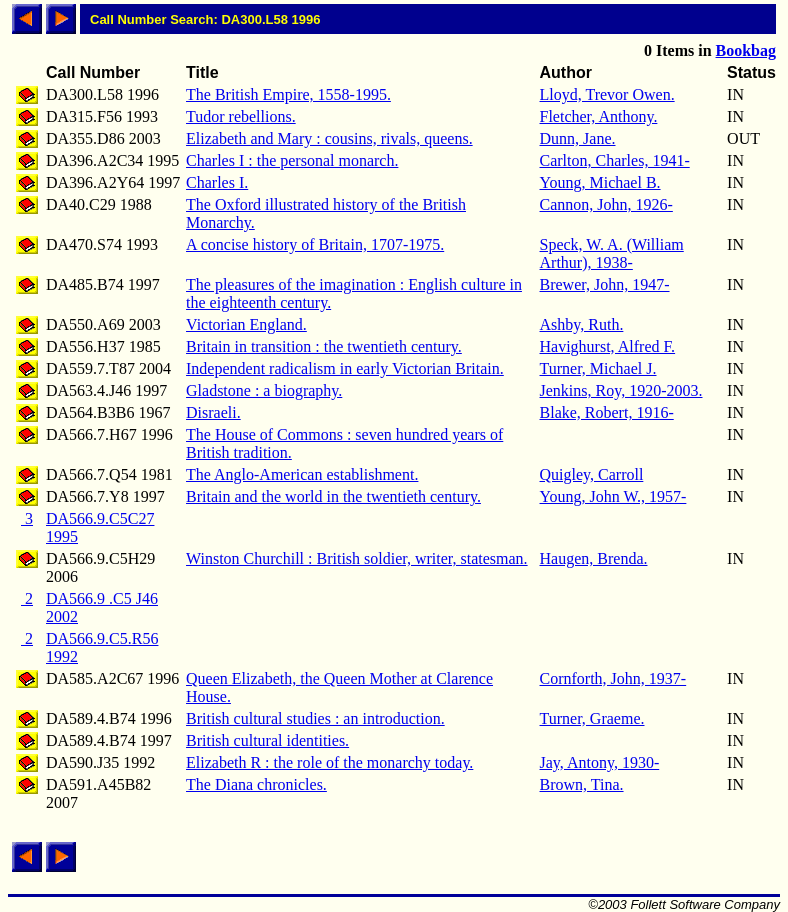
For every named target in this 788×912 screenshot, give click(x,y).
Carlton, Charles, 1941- (615, 160)
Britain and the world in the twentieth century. (333, 496)
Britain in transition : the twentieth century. (324, 346)
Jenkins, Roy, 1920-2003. (621, 390)
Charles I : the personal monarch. (292, 160)
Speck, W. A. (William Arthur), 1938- (612, 253)
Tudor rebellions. (241, 116)
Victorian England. (246, 324)
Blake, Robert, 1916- (607, 412)
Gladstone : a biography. (264, 390)
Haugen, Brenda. (594, 558)
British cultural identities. (267, 740)
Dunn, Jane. (578, 138)
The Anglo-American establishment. (302, 474)
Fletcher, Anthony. (599, 116)
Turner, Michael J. (598, 368)
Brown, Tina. (582, 784)
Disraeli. (213, 412)
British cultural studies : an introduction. (315, 718)
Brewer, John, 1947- (605, 284)
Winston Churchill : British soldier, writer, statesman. (357, 558)
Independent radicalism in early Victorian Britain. (345, 368)
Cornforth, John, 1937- (613, 678)
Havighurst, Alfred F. (608, 346)
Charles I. (217, 182)
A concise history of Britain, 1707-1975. (315, 244)
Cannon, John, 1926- (606, 204)
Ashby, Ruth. (582, 324)
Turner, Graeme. (592, 718)
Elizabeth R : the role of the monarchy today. (329, 762)
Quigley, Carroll (592, 474)
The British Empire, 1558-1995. (288, 94)
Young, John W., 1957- (613, 496)
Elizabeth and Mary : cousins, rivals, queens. (329, 138)
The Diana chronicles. (256, 784)
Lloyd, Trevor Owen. (607, 94)
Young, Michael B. (600, 182)
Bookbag (746, 50)
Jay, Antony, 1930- (600, 762)
